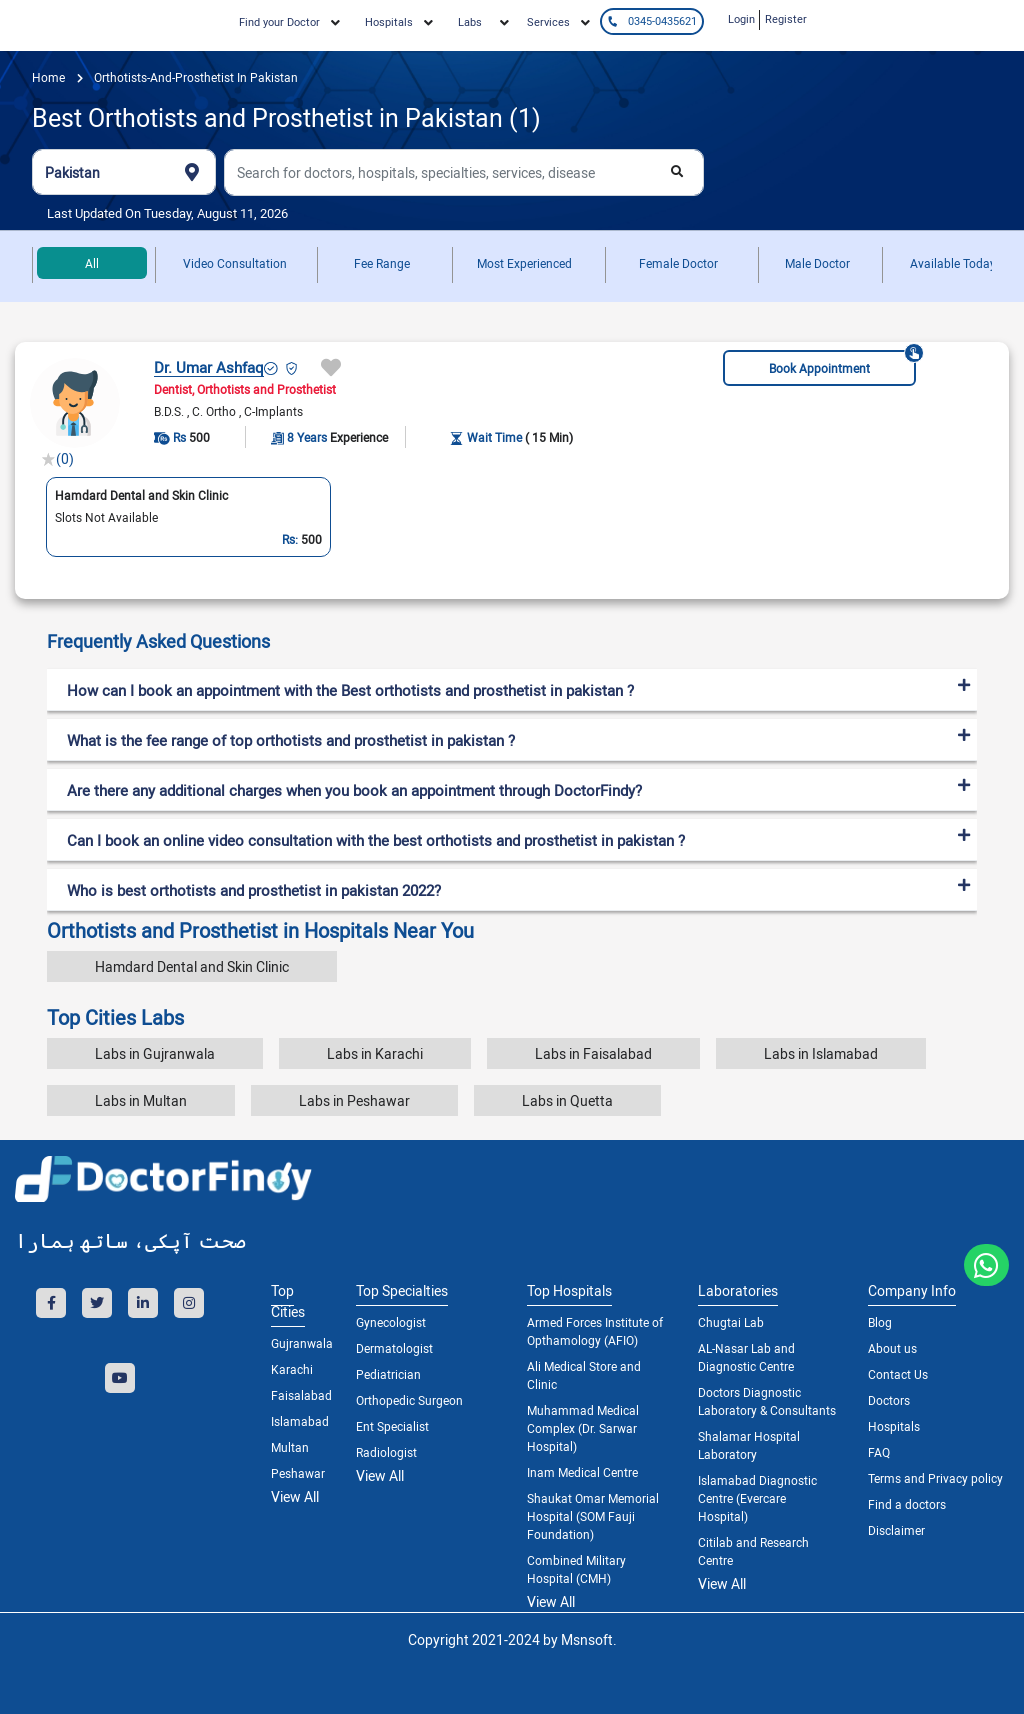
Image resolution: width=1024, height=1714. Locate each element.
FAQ (879, 1452)
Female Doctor (678, 263)
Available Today (953, 263)
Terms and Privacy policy (935, 1478)
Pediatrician (388, 1374)
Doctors (889, 1400)
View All (295, 1496)
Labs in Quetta (567, 1100)
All (92, 263)
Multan (290, 1447)
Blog (880, 1322)
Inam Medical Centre (582, 1472)
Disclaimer (896, 1530)
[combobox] (124, 172)
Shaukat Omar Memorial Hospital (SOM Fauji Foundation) (593, 1516)
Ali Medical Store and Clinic (584, 1375)
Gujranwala (298, 1343)
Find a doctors (907, 1504)
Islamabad (298, 1421)
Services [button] (548, 21)
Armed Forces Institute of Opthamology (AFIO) (595, 1331)
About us (892, 1348)
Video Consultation (235, 263)
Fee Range (382, 263)
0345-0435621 (651, 20)
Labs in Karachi (375, 1053)
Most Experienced (524, 263)
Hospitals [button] (389, 21)
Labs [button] (470, 21)
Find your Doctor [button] (279, 21)
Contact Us (898, 1374)
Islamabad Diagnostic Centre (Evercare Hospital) (757, 1498)
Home (48, 77)
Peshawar (298, 1473)
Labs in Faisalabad (593, 1053)
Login (741, 18)
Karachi (292, 1369)
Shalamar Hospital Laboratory (749, 1445)
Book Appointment (842, 363)
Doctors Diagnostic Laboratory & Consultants (767, 1401)
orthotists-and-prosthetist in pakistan (194, 77)
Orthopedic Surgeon (409, 1400)
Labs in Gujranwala (155, 1053)
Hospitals (894, 1426)
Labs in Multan (141, 1100)
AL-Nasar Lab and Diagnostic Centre (746, 1357)
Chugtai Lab (731, 1322)
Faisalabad (298, 1395)
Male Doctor (817, 263)
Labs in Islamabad (821, 1053)
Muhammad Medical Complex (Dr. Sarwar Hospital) (583, 1428)
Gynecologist (391, 1322)
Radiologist (386, 1452)
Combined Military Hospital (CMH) (576, 1569)
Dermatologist (394, 1348)
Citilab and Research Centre (753, 1551)
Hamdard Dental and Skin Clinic (192, 966)
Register (786, 18)
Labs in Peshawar (354, 1100)
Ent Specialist (392, 1426)
